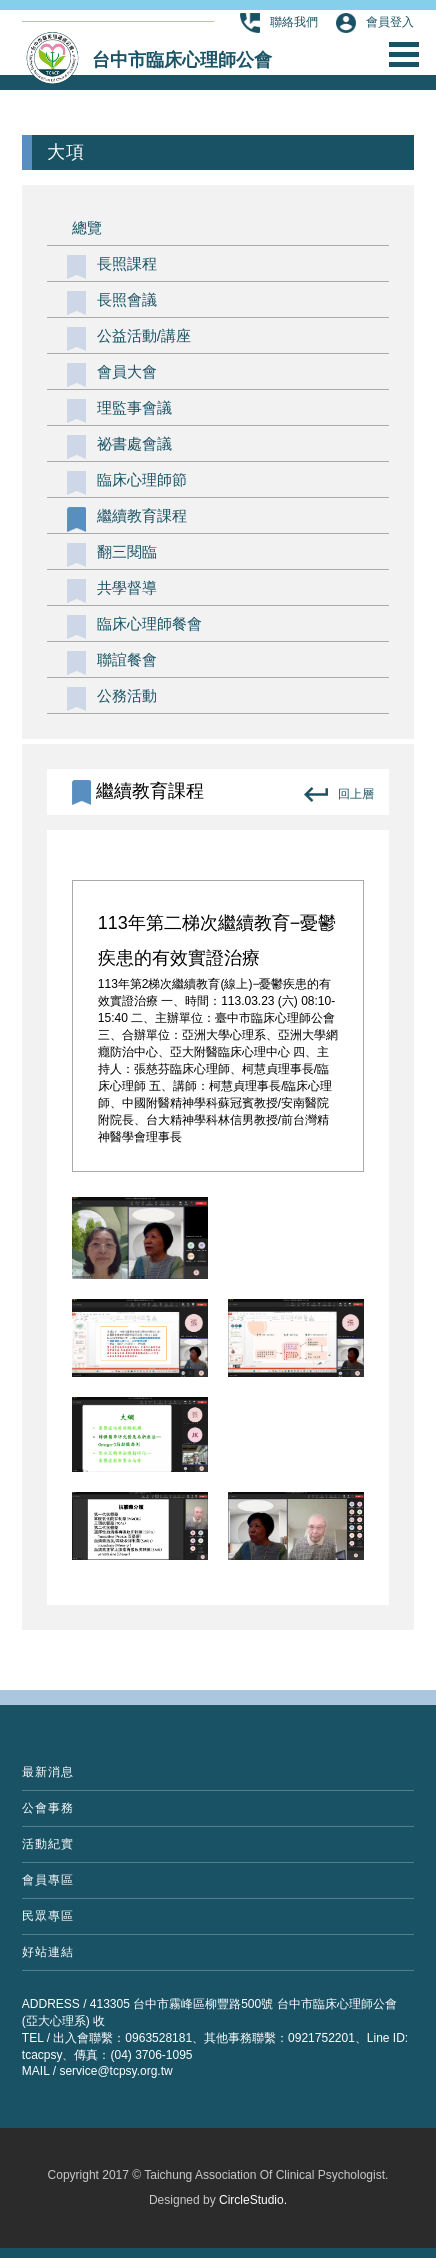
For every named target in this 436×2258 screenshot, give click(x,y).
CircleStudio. (253, 2200)
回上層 (339, 794)
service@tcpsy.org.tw (115, 2071)
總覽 (87, 227)
